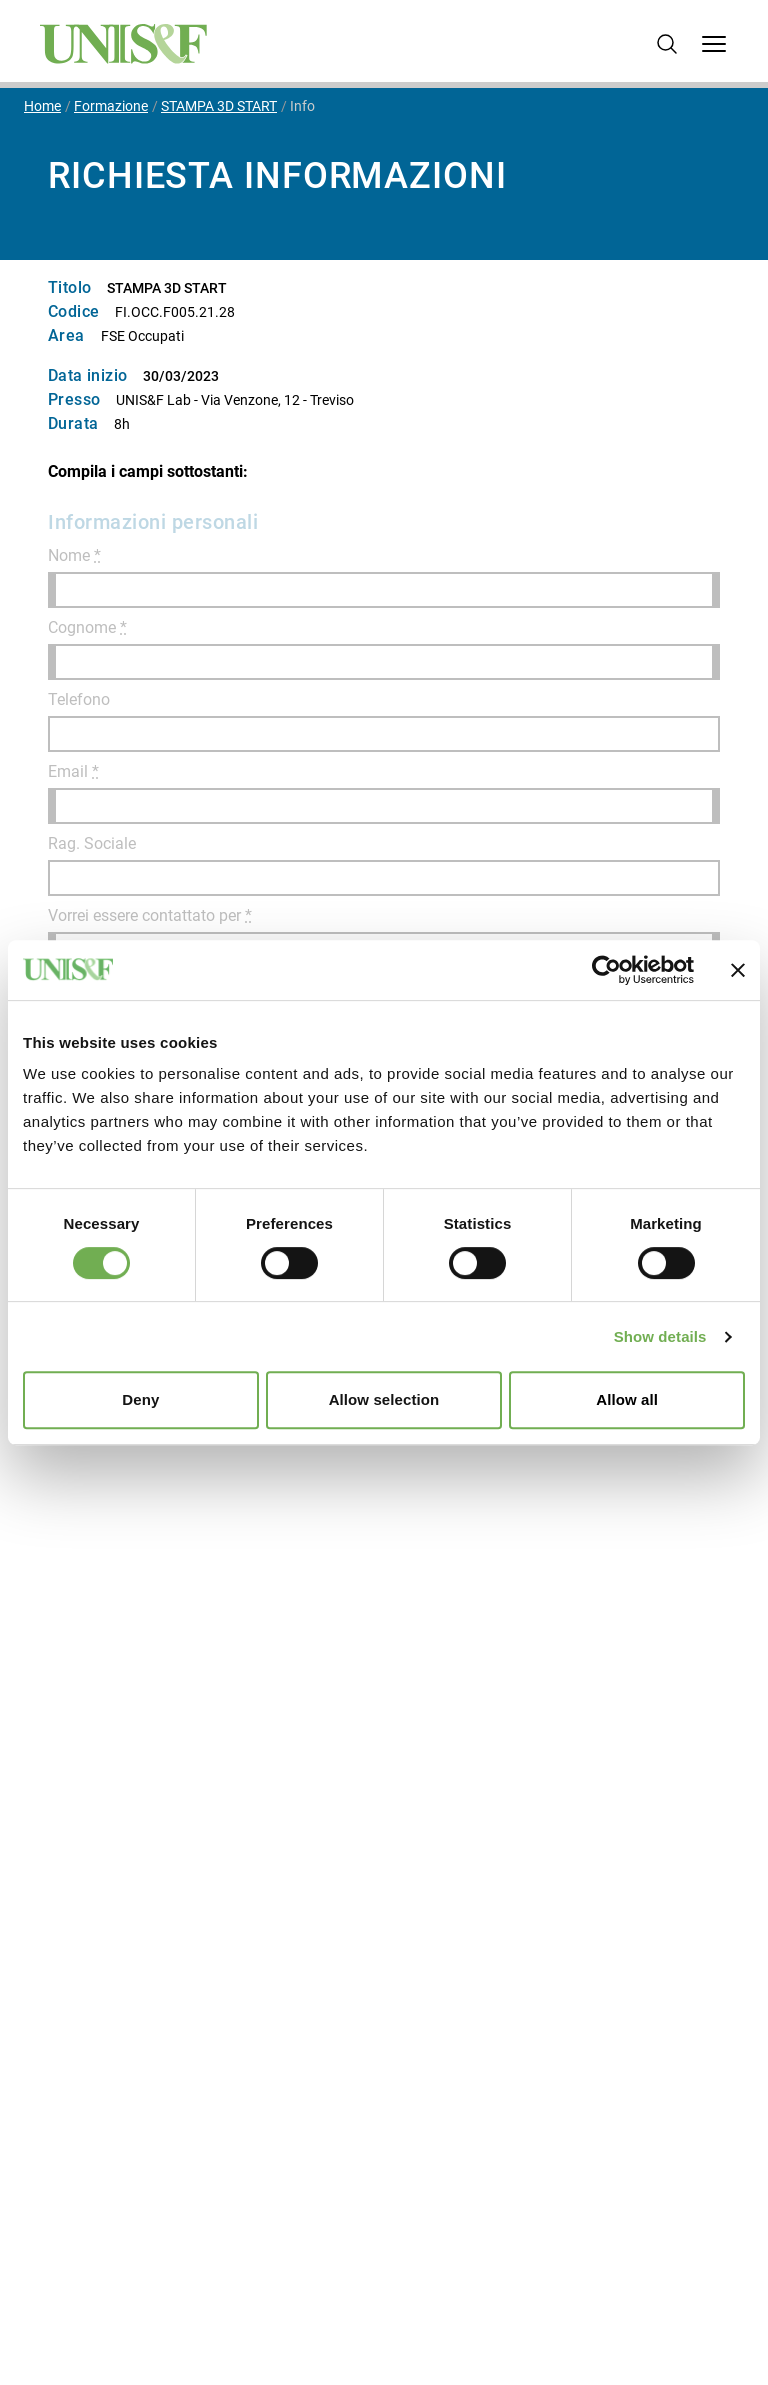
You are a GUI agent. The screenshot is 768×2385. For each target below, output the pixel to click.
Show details (660, 1336)
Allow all (627, 1399)
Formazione (111, 106)
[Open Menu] (714, 44)
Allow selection (384, 1399)
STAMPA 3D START (219, 106)
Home (42, 106)
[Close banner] (738, 970)
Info (302, 106)
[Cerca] (667, 44)
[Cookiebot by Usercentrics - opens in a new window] (606, 970)
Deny (140, 1399)
